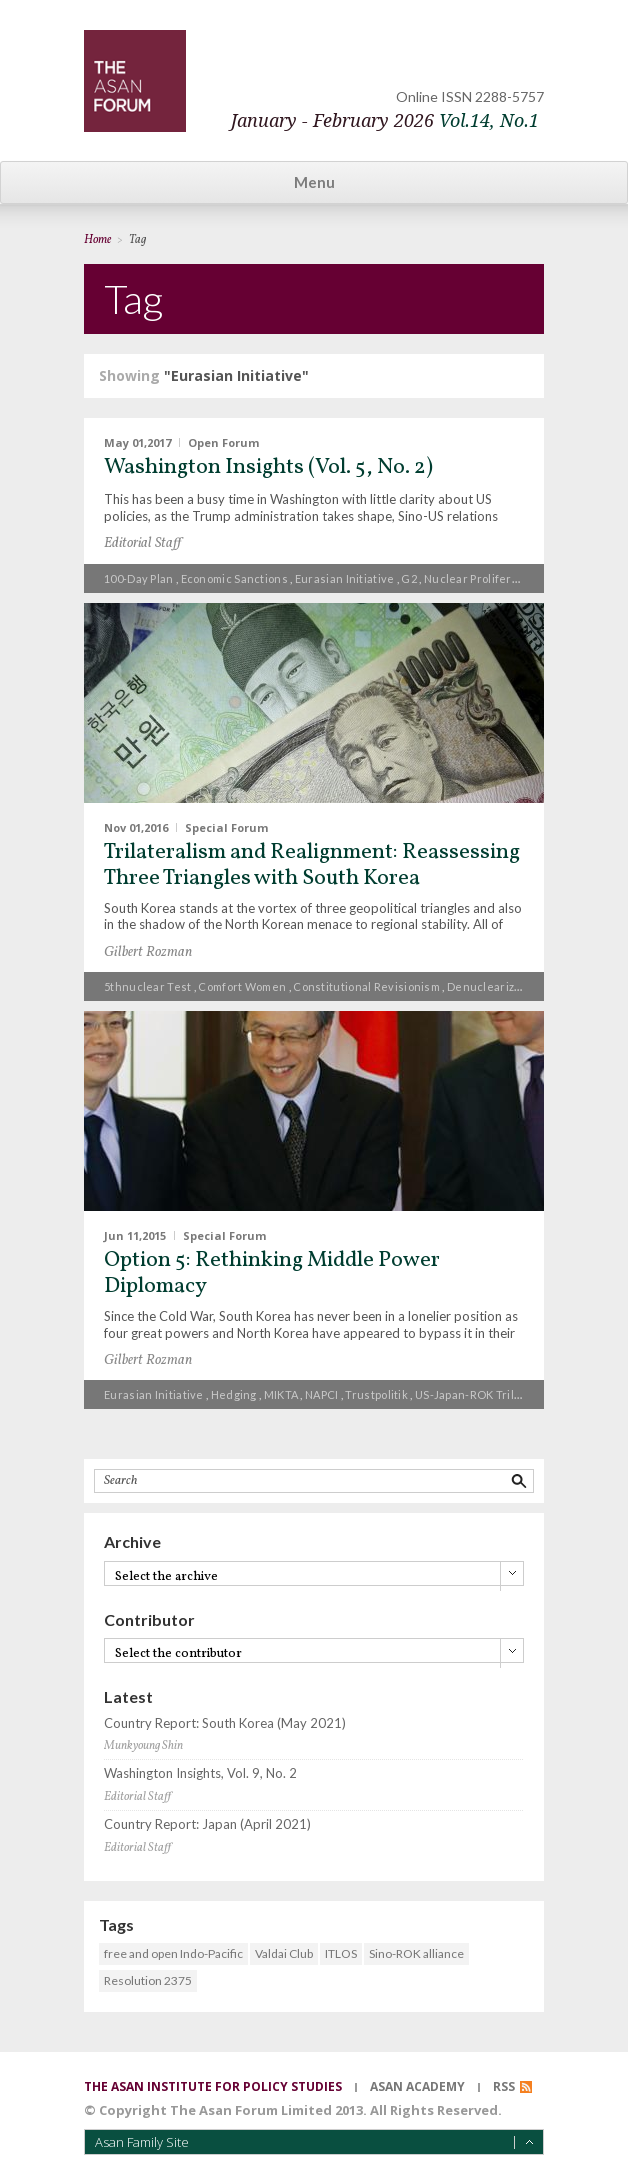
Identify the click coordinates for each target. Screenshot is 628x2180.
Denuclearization (494, 986)
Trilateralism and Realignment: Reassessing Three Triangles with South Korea (312, 865)
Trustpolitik (376, 1394)
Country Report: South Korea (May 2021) (225, 1723)
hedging (234, 1394)
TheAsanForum (135, 81)
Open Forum (223, 442)
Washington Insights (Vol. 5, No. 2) (268, 467)
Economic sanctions (234, 578)
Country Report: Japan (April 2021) (207, 1824)
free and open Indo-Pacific (173, 1953)
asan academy (417, 2086)
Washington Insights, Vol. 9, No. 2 (200, 1773)
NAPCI (322, 1394)
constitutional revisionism (366, 986)
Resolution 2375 (148, 1980)
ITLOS (341, 1953)
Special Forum (226, 826)
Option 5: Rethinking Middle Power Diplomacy (272, 1273)
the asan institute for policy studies (213, 2086)
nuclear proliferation (481, 578)
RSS (504, 2086)
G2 (409, 578)
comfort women (242, 986)
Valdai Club (284, 1953)
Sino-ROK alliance (416, 1953)
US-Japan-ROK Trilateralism (490, 1394)
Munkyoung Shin (143, 1746)
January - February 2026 (385, 120)
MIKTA (281, 1394)
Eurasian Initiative (345, 578)
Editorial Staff (142, 543)
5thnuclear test (148, 986)
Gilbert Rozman (148, 952)
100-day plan (139, 578)
